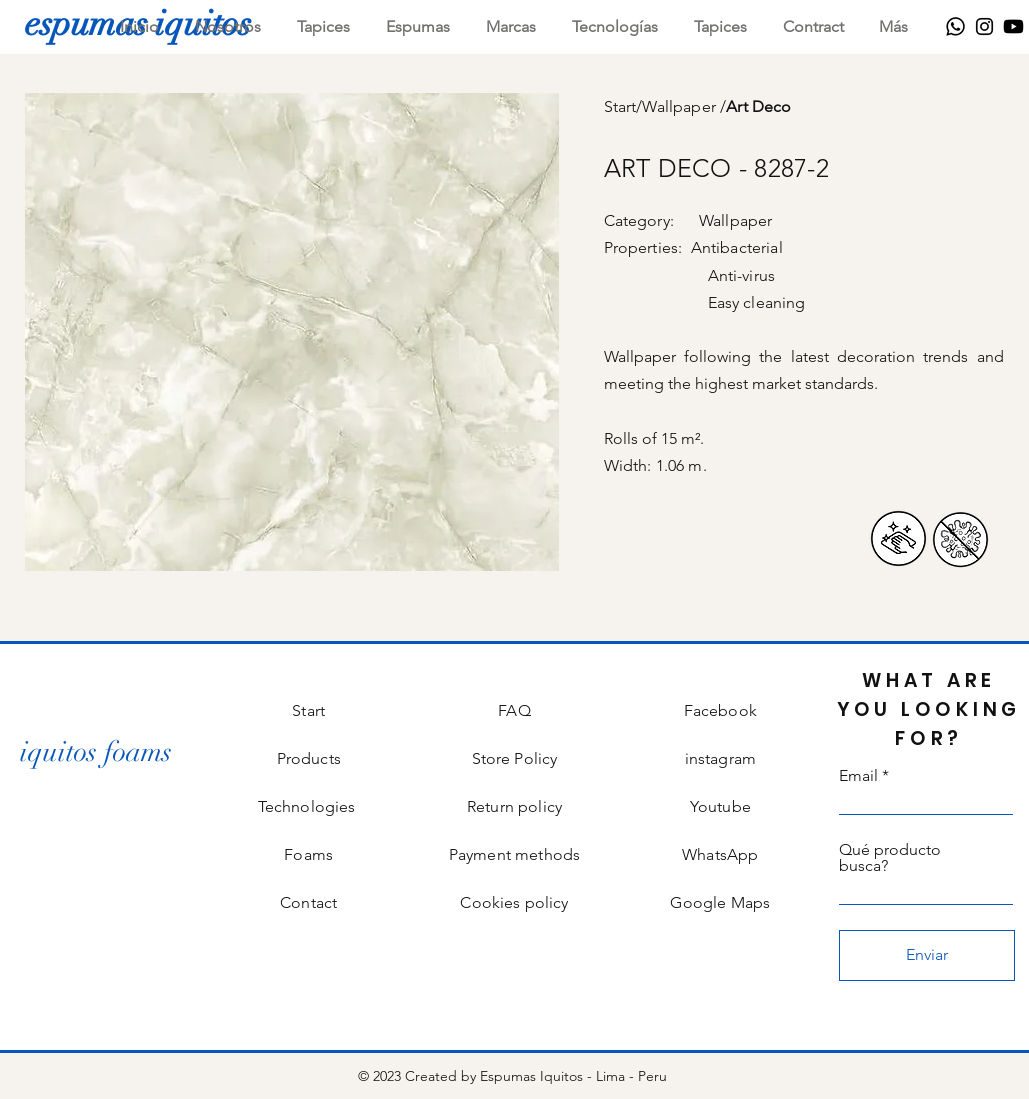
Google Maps (720, 902)
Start (620, 106)
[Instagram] (984, 26)
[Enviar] (927, 955)
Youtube (720, 806)
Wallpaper (681, 106)
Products (309, 758)
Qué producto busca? (890, 858)
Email (858, 776)
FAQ (514, 710)
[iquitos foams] (96, 752)
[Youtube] (1013, 26)
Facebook (720, 710)
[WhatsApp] (955, 26)
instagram (720, 758)
